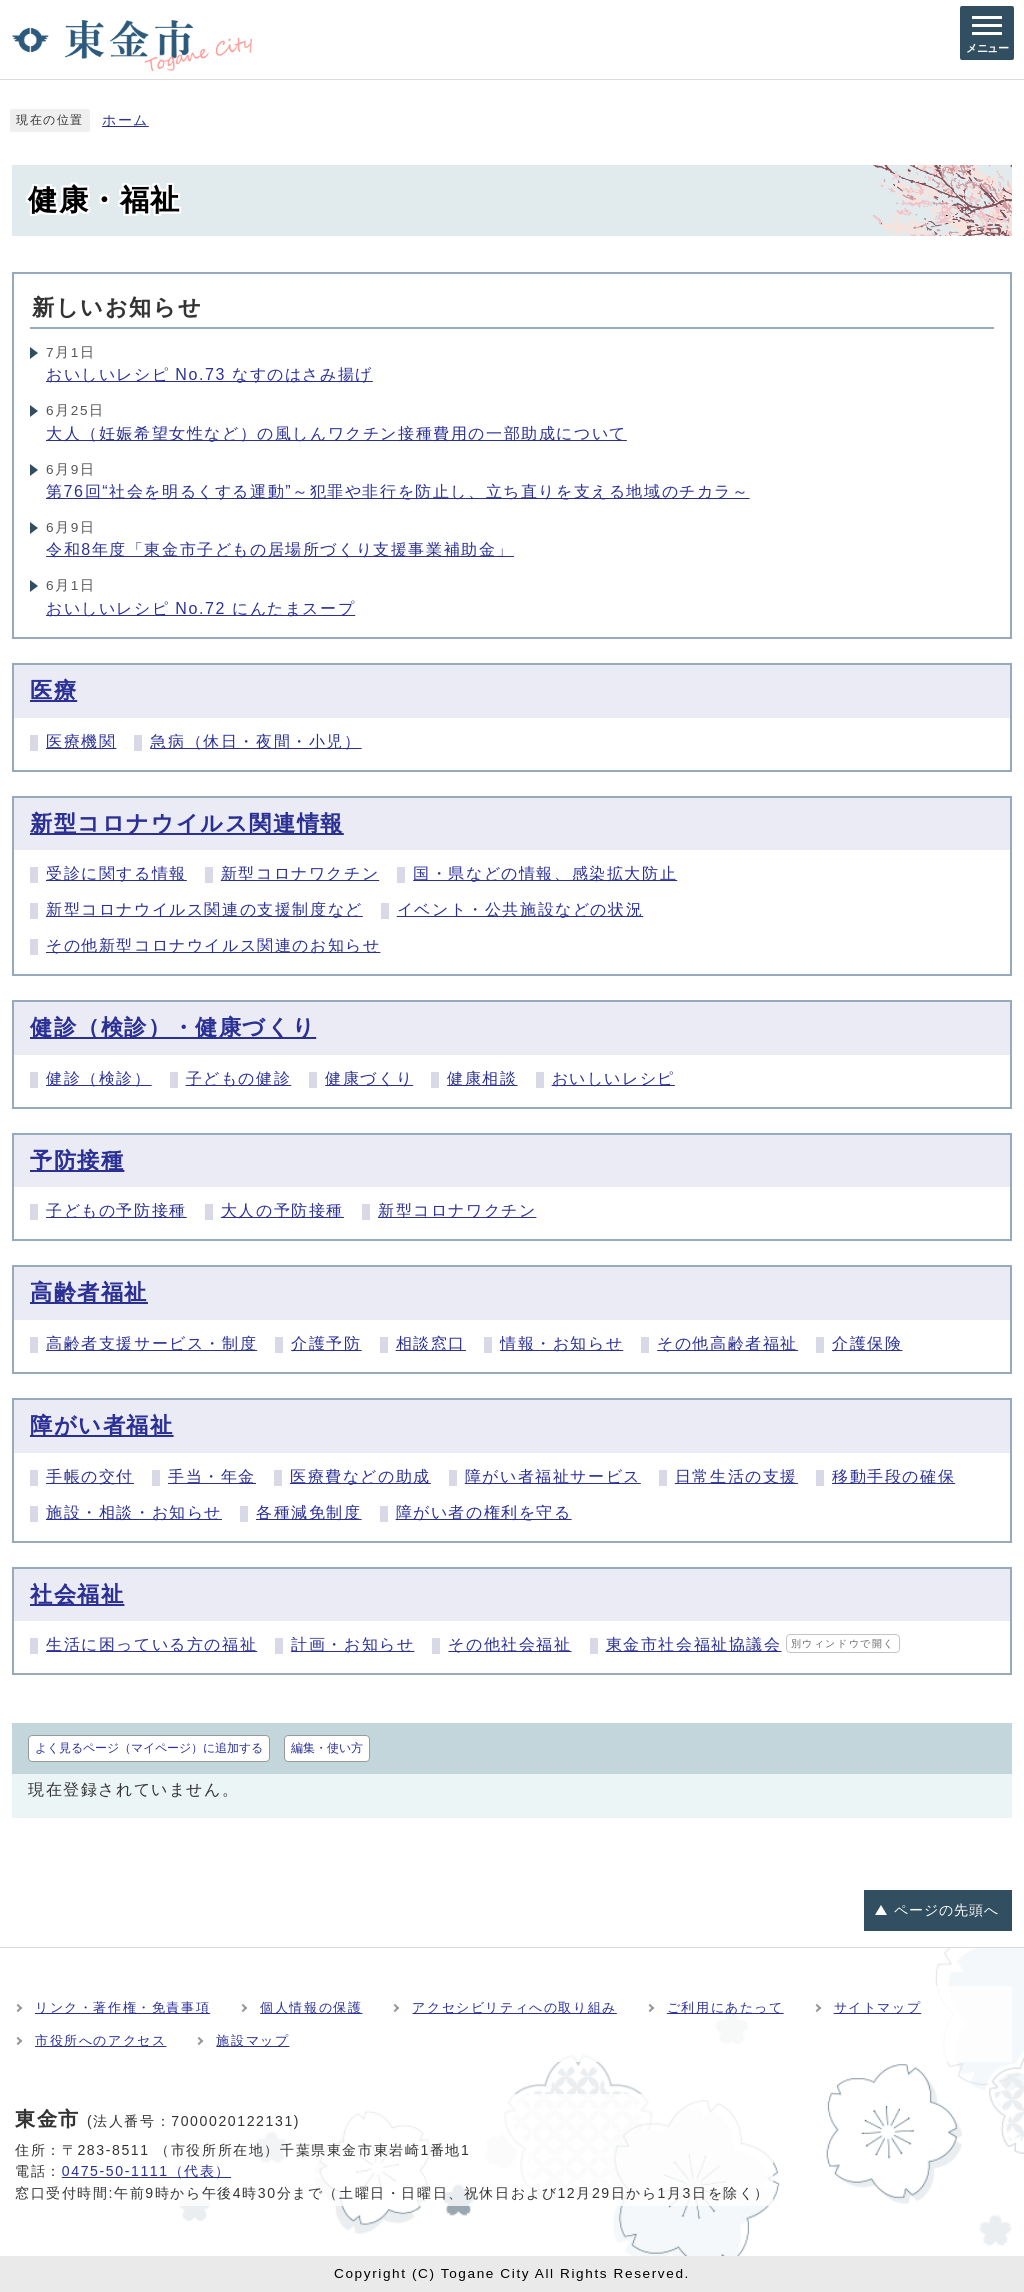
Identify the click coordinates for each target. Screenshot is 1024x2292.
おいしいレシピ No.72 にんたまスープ (200, 608)
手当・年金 (212, 1476)
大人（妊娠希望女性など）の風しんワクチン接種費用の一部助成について (336, 433)
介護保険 (867, 1343)
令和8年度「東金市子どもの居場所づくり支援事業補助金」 (280, 549)
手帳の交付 (90, 1476)
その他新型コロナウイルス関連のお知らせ (213, 945)
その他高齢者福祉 (727, 1343)
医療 (53, 690)
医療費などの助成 (360, 1476)
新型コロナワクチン (300, 873)
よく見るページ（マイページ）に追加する (149, 1748)
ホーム (125, 120)
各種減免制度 (309, 1512)
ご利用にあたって (725, 2007)
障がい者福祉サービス (553, 1476)
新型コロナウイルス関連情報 (187, 823)
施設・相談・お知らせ (134, 1512)
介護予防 (326, 1343)
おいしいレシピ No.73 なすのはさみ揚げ (209, 374)
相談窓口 (431, 1343)
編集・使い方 (327, 1748)
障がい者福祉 (102, 1425)
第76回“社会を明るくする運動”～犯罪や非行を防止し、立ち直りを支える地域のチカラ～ (398, 491)
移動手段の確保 (893, 1476)
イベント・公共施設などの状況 (520, 909)
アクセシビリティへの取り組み (514, 2007)
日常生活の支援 (736, 1476)
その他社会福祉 (509, 1644)
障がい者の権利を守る (484, 1512)
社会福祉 (77, 1594)
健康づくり (369, 1078)
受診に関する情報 (116, 873)
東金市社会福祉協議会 (753, 1644)
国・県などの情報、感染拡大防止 (545, 873)
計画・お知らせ (352, 1644)
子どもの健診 (239, 1078)
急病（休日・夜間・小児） (255, 741)
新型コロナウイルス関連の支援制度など (204, 909)
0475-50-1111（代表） (146, 2171)
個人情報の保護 (311, 2007)
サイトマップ (878, 2007)
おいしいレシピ (613, 1078)
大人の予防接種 (282, 1210)
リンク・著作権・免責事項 (122, 2007)
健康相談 (482, 1078)
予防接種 (77, 1160)
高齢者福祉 (89, 1292)
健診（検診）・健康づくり (173, 1027)
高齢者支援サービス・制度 (151, 1343)
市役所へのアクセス (100, 2040)
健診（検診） (99, 1078)
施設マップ (252, 2040)
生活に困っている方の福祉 (151, 1644)
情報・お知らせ (561, 1343)
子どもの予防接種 (116, 1210)
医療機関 (81, 741)
